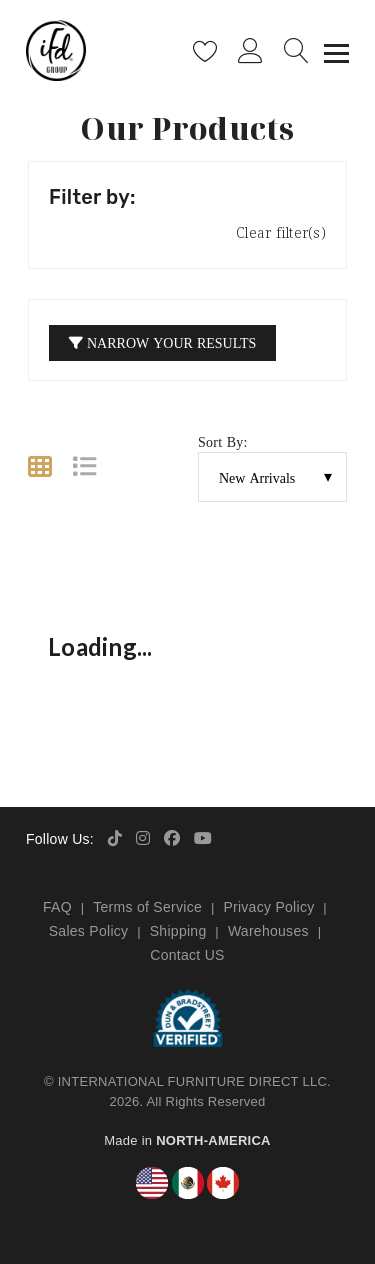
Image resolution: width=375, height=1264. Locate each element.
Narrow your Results (162, 342)
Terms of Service (147, 907)
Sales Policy (89, 931)
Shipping (178, 931)
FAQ (57, 907)
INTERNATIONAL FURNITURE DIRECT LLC (192, 1081)
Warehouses (268, 931)
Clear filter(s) (281, 232)
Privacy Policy (268, 907)
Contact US (187, 955)
